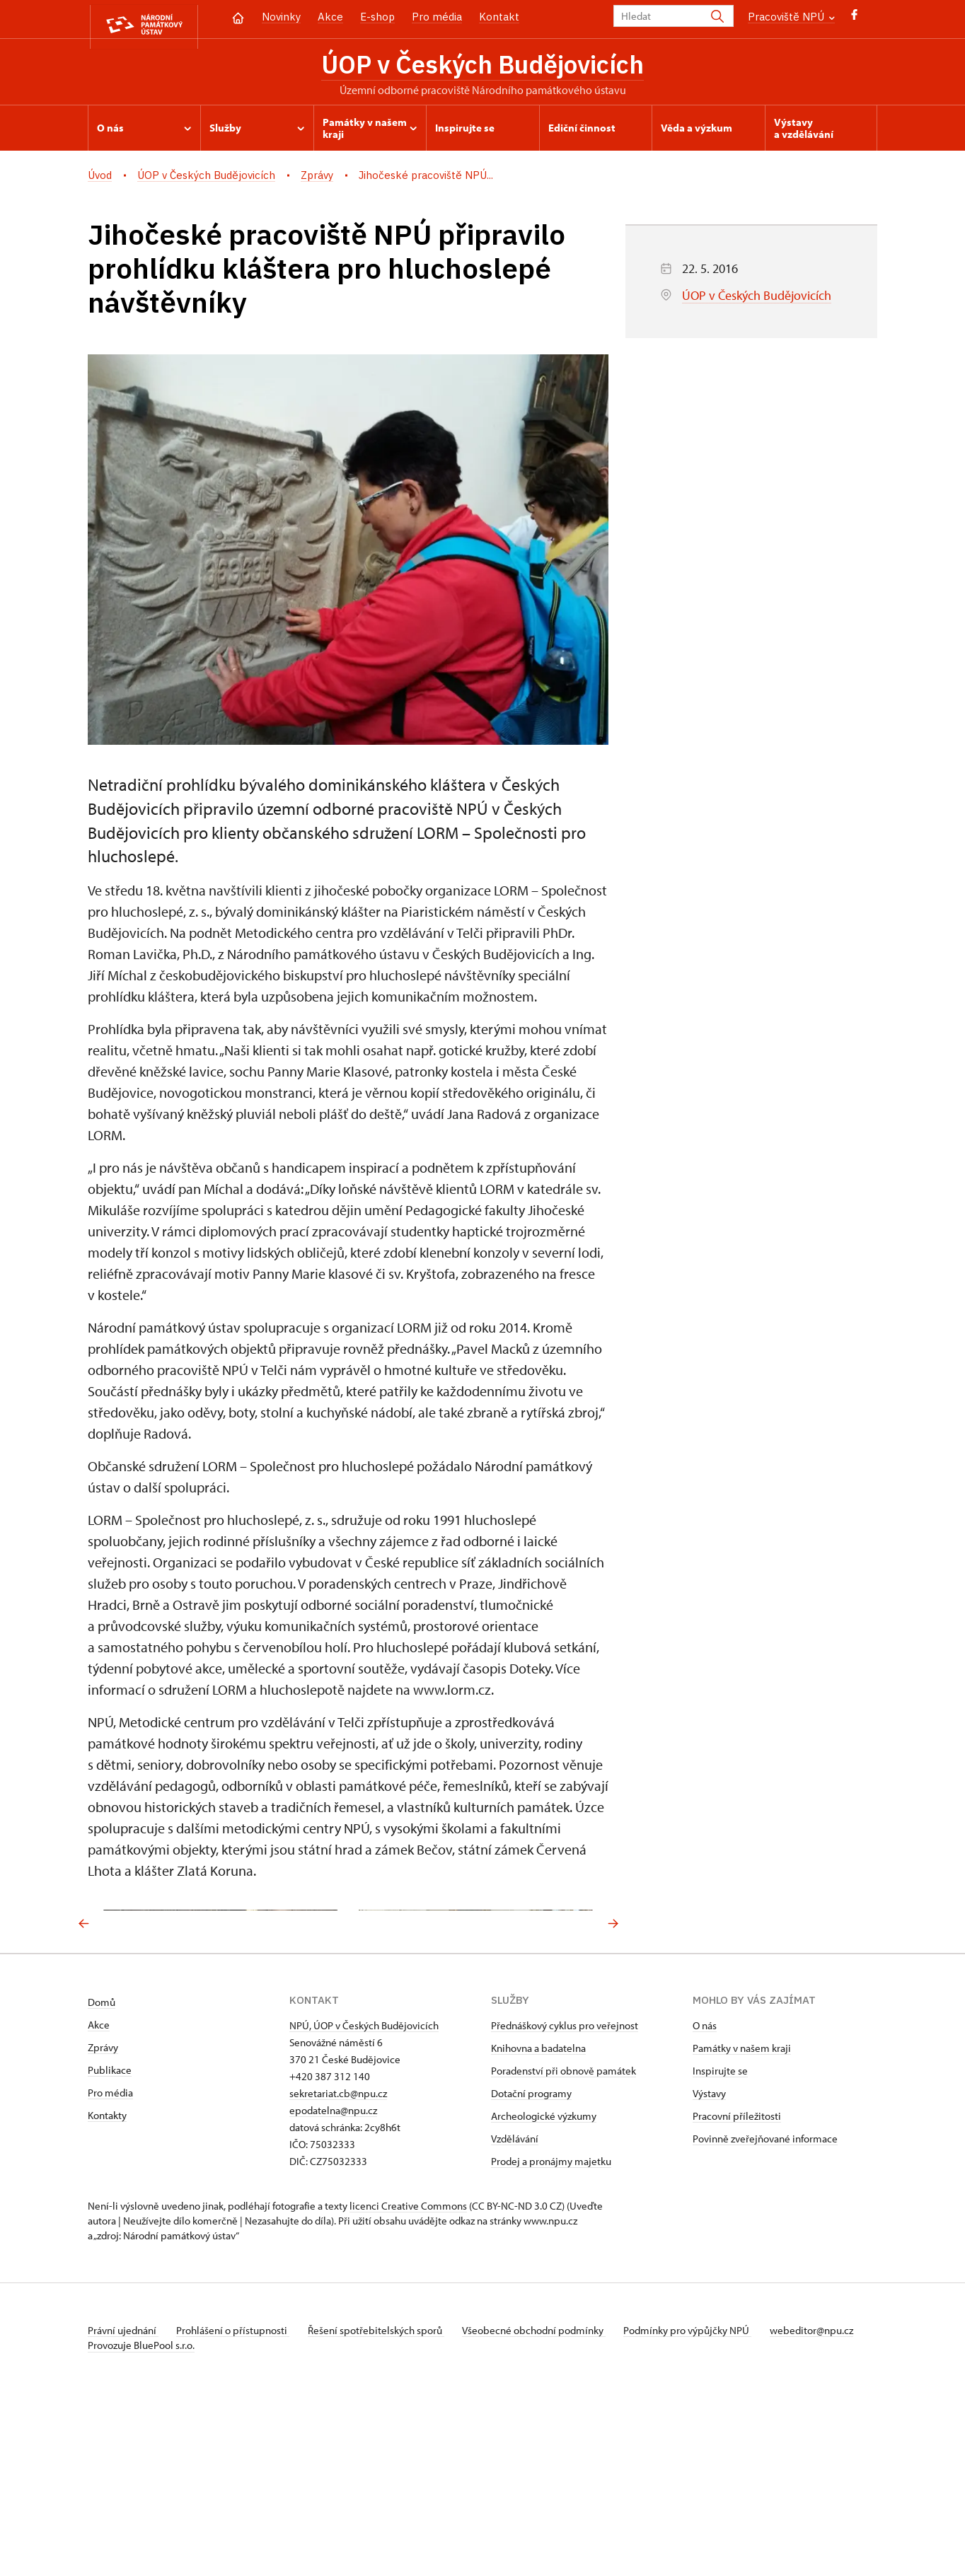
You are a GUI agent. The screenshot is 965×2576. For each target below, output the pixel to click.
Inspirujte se (720, 2239)
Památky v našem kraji (742, 2217)
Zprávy (103, 2216)
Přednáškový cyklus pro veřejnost (564, 2194)
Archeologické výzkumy (543, 2285)
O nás (705, 2194)
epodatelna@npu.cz (333, 2279)
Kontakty (107, 2284)
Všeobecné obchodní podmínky (548, 2499)
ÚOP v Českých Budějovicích (482, 65)
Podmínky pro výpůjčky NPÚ (705, 2499)
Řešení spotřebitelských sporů (385, 2499)
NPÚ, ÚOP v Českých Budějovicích (364, 2194)
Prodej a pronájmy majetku (551, 2330)
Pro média (437, 16)
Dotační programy (531, 2262)
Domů (101, 2171)
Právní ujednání (123, 2499)
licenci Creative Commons (408, 2374)
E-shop (377, 16)
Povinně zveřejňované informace (765, 2307)
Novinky (281, 16)
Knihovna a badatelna (538, 2217)
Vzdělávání (514, 2307)
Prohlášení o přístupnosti (237, 2499)
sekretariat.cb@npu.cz (338, 2262)
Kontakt (499, 16)
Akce (330, 16)
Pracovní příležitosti (737, 2285)
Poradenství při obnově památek (563, 2239)
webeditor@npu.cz (129, 2514)
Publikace (110, 2239)
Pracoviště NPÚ (791, 16)
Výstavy (709, 2262)
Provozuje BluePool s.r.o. (141, 2529)
